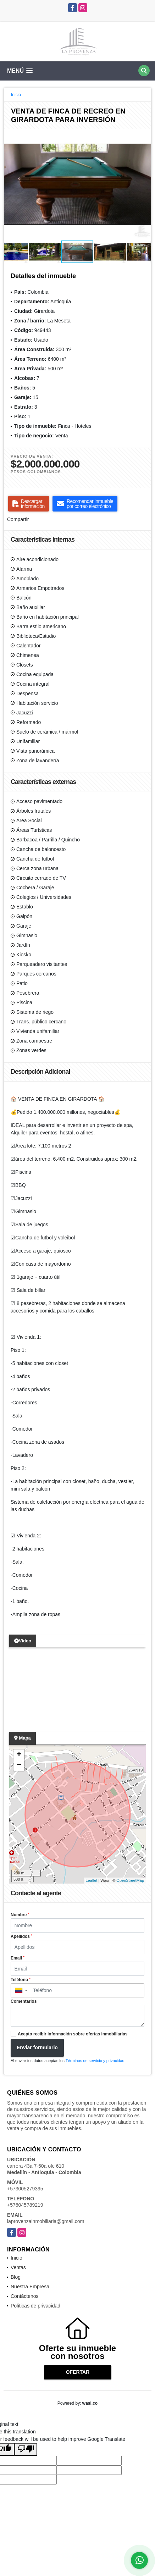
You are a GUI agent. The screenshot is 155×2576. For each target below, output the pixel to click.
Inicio (16, 94)
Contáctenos (25, 2296)
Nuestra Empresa (30, 2286)
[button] (144, 135)
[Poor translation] (26, 2449)
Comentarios (24, 2001)
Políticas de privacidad (35, 2306)
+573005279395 (25, 2188)
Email (17, 1958)
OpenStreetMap (130, 1880)
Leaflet (91, 1880)
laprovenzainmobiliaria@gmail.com (45, 2221)
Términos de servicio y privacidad (95, 2060)
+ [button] (19, 1754)
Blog (16, 2277)
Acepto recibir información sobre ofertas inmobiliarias (72, 2033)
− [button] (19, 1765)
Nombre (20, 1915)
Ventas (18, 2267)
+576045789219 (25, 2205)
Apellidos (21, 1936)
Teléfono (21, 1980)
